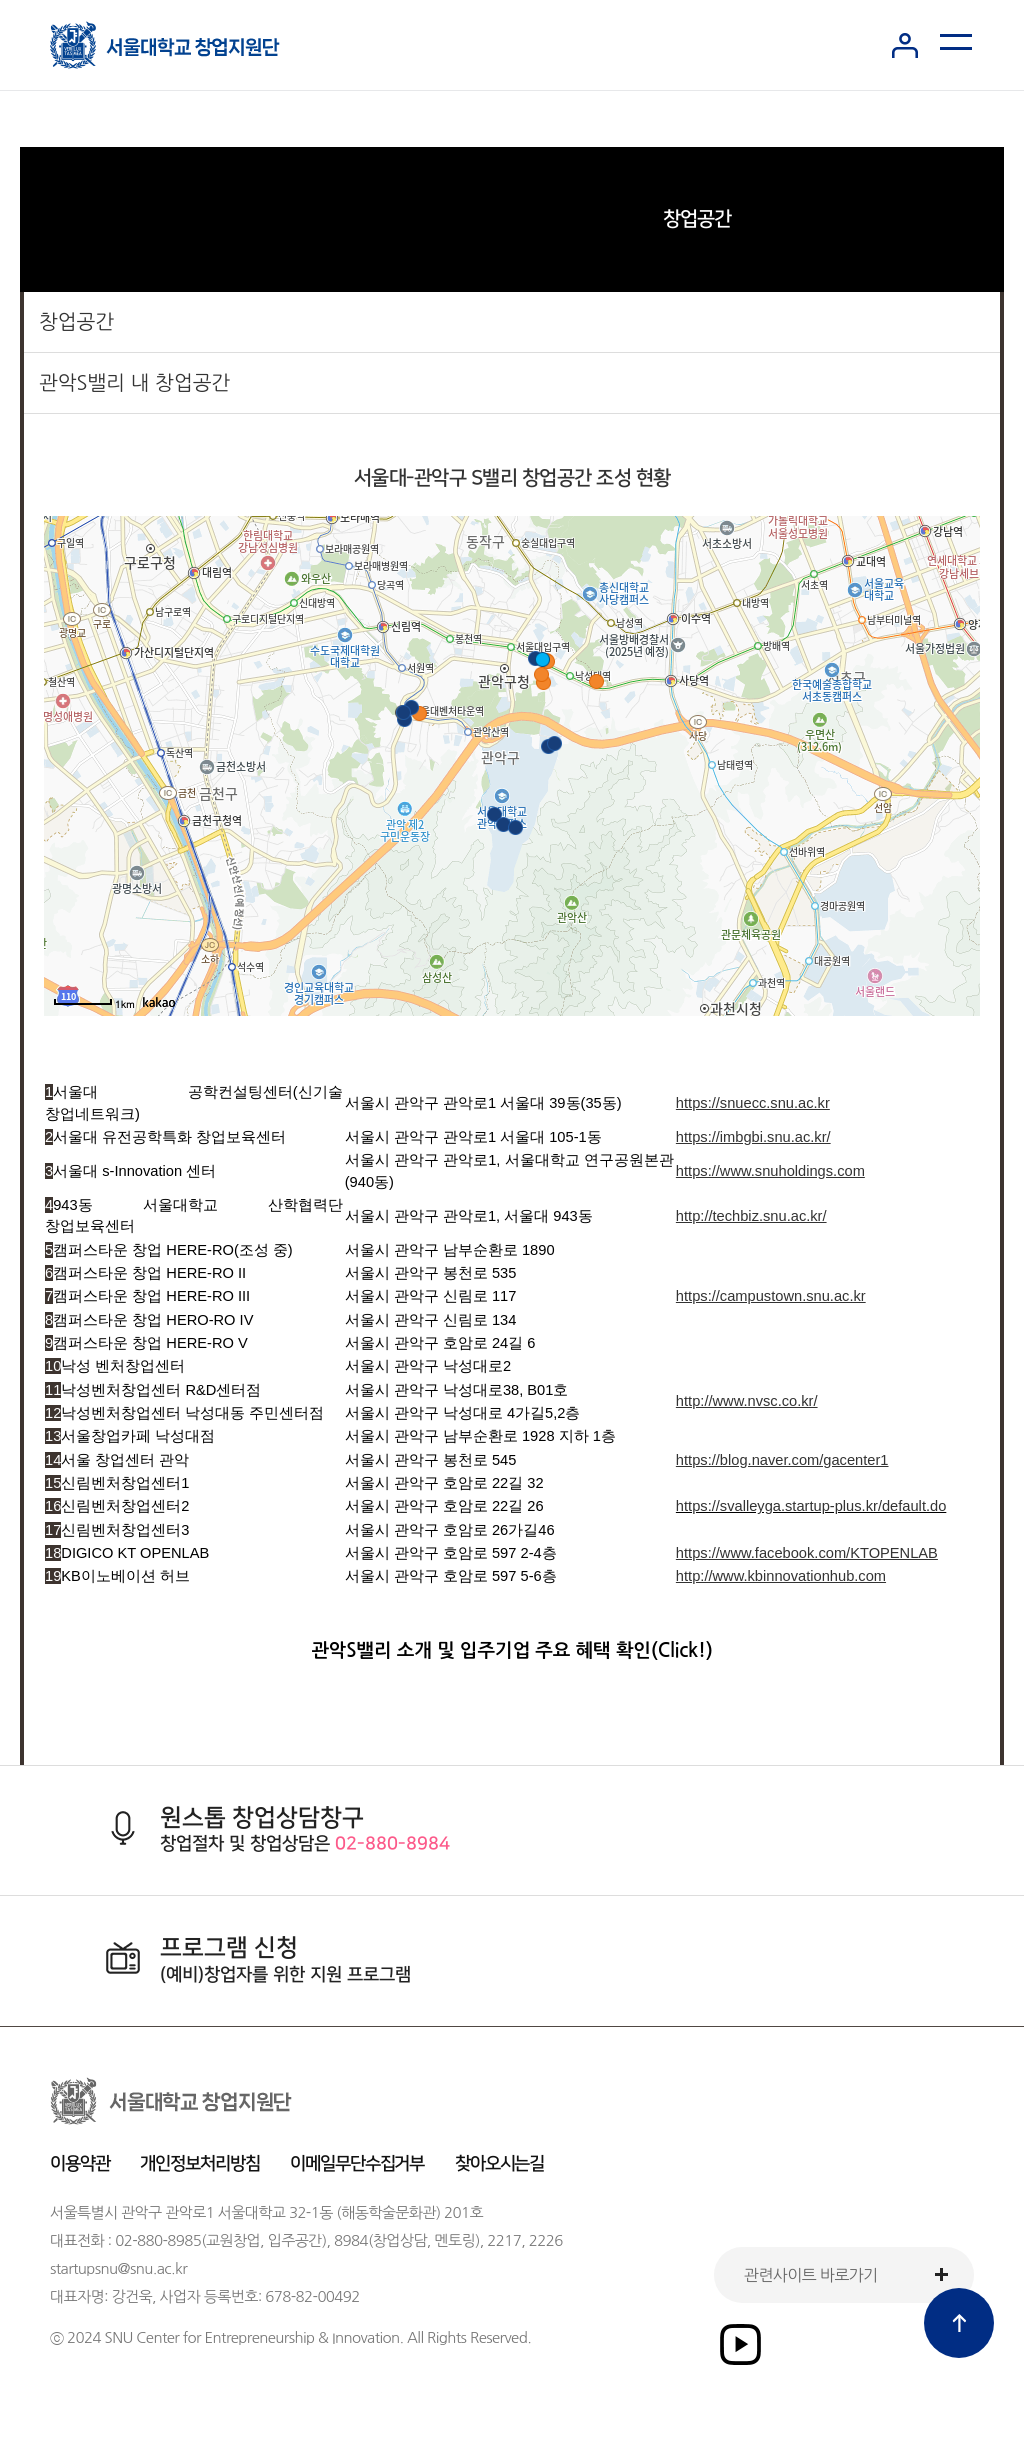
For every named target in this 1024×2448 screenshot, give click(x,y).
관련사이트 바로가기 (810, 2275)
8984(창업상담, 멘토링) (407, 2240)
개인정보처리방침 (199, 2164)
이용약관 (80, 2164)
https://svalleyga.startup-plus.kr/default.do (811, 1506)
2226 (546, 2240)
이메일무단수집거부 (357, 2164)
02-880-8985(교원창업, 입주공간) (220, 2240)
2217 (504, 2240)
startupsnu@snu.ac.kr (118, 2268)
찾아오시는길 (500, 2164)
